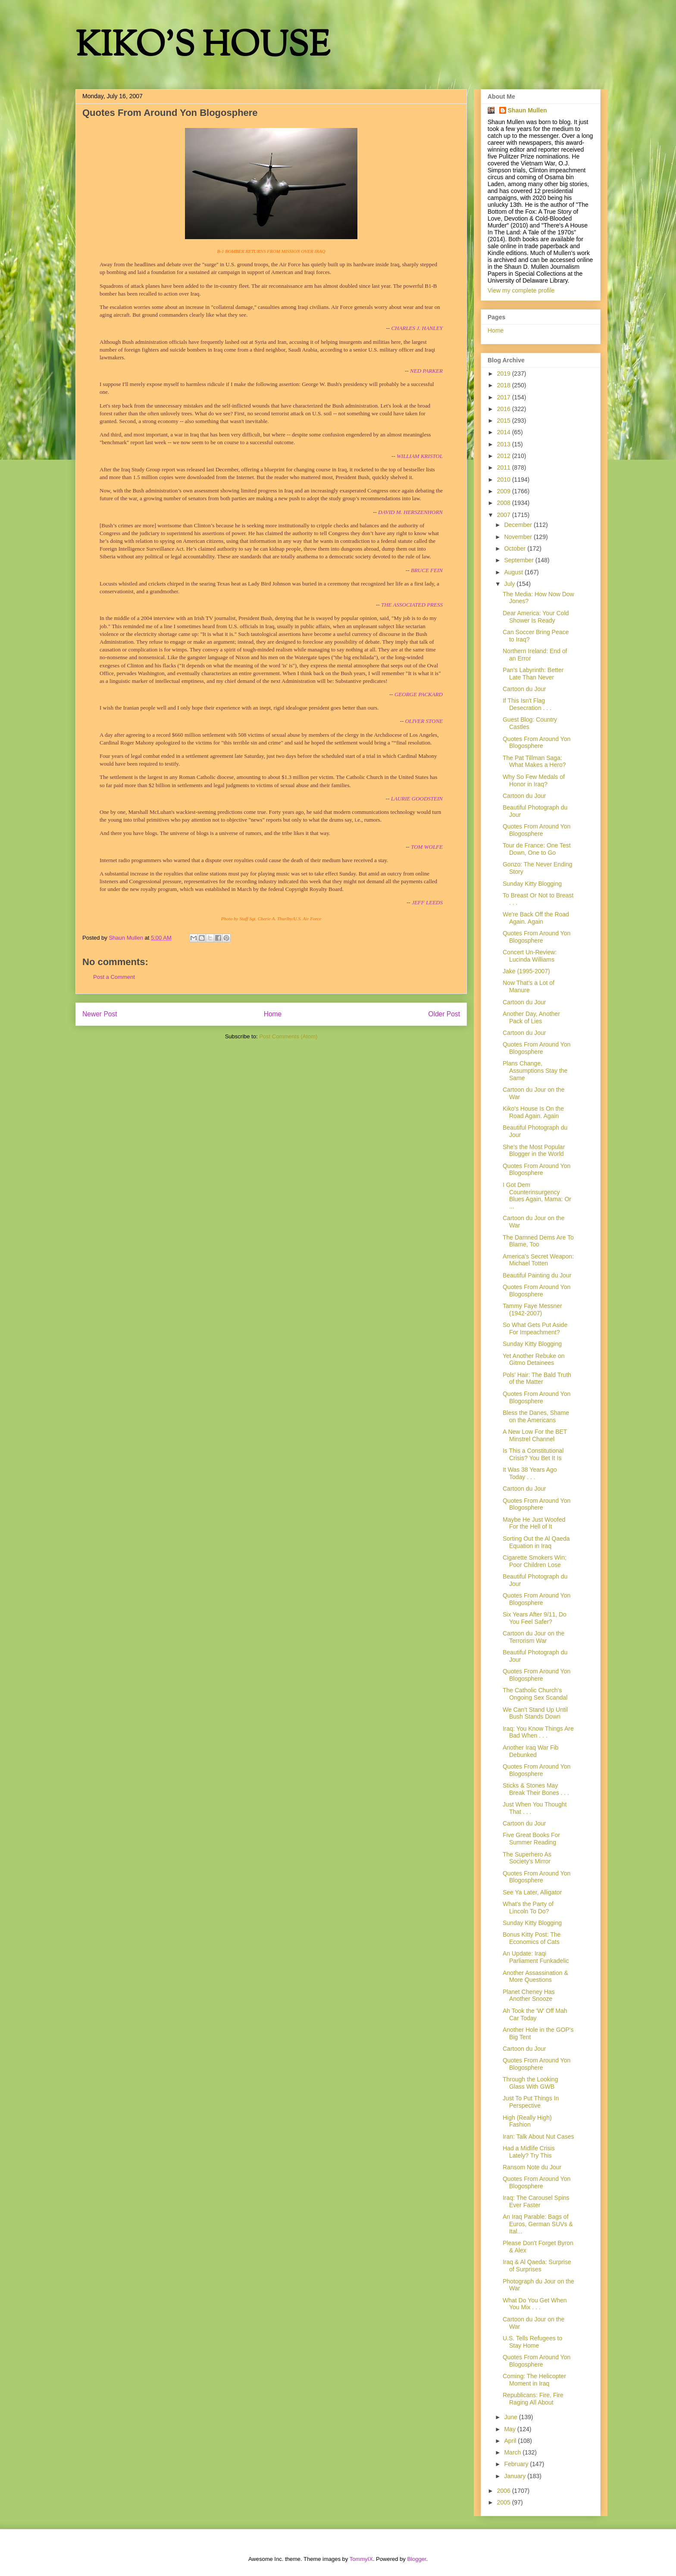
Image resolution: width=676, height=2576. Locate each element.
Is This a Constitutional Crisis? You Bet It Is (533, 1454)
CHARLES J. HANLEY (417, 328)
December (518, 524)
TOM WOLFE (427, 847)
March (513, 2452)
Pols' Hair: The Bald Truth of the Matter (537, 1378)
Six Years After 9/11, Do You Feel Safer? (534, 1618)
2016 (504, 408)
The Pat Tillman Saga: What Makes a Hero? (534, 761)
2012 (504, 455)
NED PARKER (426, 371)
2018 (504, 385)
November (518, 536)
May (510, 2429)
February (517, 2464)
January (515, 2476)
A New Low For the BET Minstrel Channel (535, 1435)
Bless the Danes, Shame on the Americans (536, 1416)
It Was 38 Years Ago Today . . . (530, 1473)
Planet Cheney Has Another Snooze (529, 1995)
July (510, 583)
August (514, 572)
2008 (504, 502)
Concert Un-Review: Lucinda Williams (530, 956)
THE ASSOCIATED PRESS (412, 604)
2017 (504, 397)
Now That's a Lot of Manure (528, 986)
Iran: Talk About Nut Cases (538, 2136)
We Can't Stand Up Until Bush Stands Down (535, 1713)
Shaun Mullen (527, 110)
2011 (504, 467)
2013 (504, 444)
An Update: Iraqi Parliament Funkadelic (536, 1957)
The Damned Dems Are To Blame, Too (538, 1241)
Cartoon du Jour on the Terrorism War (533, 1637)
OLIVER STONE (424, 721)
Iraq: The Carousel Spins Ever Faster (536, 2201)
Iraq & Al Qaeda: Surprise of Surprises (537, 2265)
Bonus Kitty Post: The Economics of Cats (531, 1938)
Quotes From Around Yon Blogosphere (536, 742)
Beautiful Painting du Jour (537, 1275)
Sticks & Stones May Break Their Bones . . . (536, 1789)
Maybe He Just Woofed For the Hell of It (534, 1523)
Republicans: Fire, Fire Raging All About (533, 2399)
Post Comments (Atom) (288, 1036)
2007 (504, 514)
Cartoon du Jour (524, 688)
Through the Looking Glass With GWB (530, 2083)
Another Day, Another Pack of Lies (531, 1017)
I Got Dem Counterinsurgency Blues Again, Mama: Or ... (537, 1195)
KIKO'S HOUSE (202, 47)
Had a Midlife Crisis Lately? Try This (529, 2152)
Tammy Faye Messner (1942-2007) (532, 1309)
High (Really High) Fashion (527, 2121)
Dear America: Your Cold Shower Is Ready (536, 617)
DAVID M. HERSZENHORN (410, 512)
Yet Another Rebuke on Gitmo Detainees (534, 1359)
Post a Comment (114, 977)
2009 (504, 491)
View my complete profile (521, 290)
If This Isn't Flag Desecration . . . (527, 704)
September (519, 560)
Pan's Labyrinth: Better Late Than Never (533, 674)
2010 (504, 479)
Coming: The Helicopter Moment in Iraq (534, 2380)
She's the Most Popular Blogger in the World (534, 1150)
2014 (504, 432)
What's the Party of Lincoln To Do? (528, 1907)
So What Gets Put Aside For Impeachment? (535, 1328)
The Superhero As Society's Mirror (527, 1858)
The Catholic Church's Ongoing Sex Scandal (535, 1694)
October (515, 548)
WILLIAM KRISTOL (420, 456)
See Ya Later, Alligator (532, 1892)
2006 (504, 2490)
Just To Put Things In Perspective (531, 2102)
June (511, 2417)
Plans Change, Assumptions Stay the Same (535, 1070)
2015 (504, 420)
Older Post (444, 1014)
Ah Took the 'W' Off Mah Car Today (535, 2014)
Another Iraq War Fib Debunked (530, 1751)
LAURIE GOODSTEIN (417, 798)
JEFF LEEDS (427, 902)
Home (273, 1014)
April (511, 2440)
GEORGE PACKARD (418, 694)
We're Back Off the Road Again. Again (536, 918)
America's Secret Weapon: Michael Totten (538, 1260)
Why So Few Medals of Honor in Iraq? (534, 780)
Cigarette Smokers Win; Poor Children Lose (534, 1561)
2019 (504, 373)
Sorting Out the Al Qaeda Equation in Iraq (536, 1542)
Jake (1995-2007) (526, 971)
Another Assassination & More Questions (535, 1976)
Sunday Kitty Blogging (532, 883)
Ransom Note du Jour (532, 2167)
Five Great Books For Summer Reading (531, 1839)
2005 (504, 2502)
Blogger (416, 2559)
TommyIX (361, 2559)
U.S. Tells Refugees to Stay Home (532, 2342)
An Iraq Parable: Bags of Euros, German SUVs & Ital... (538, 2224)
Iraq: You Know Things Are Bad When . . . (538, 1732)
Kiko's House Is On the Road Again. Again (533, 1112)
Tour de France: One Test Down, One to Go (537, 849)
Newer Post (99, 1014)
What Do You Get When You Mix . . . (535, 2304)
